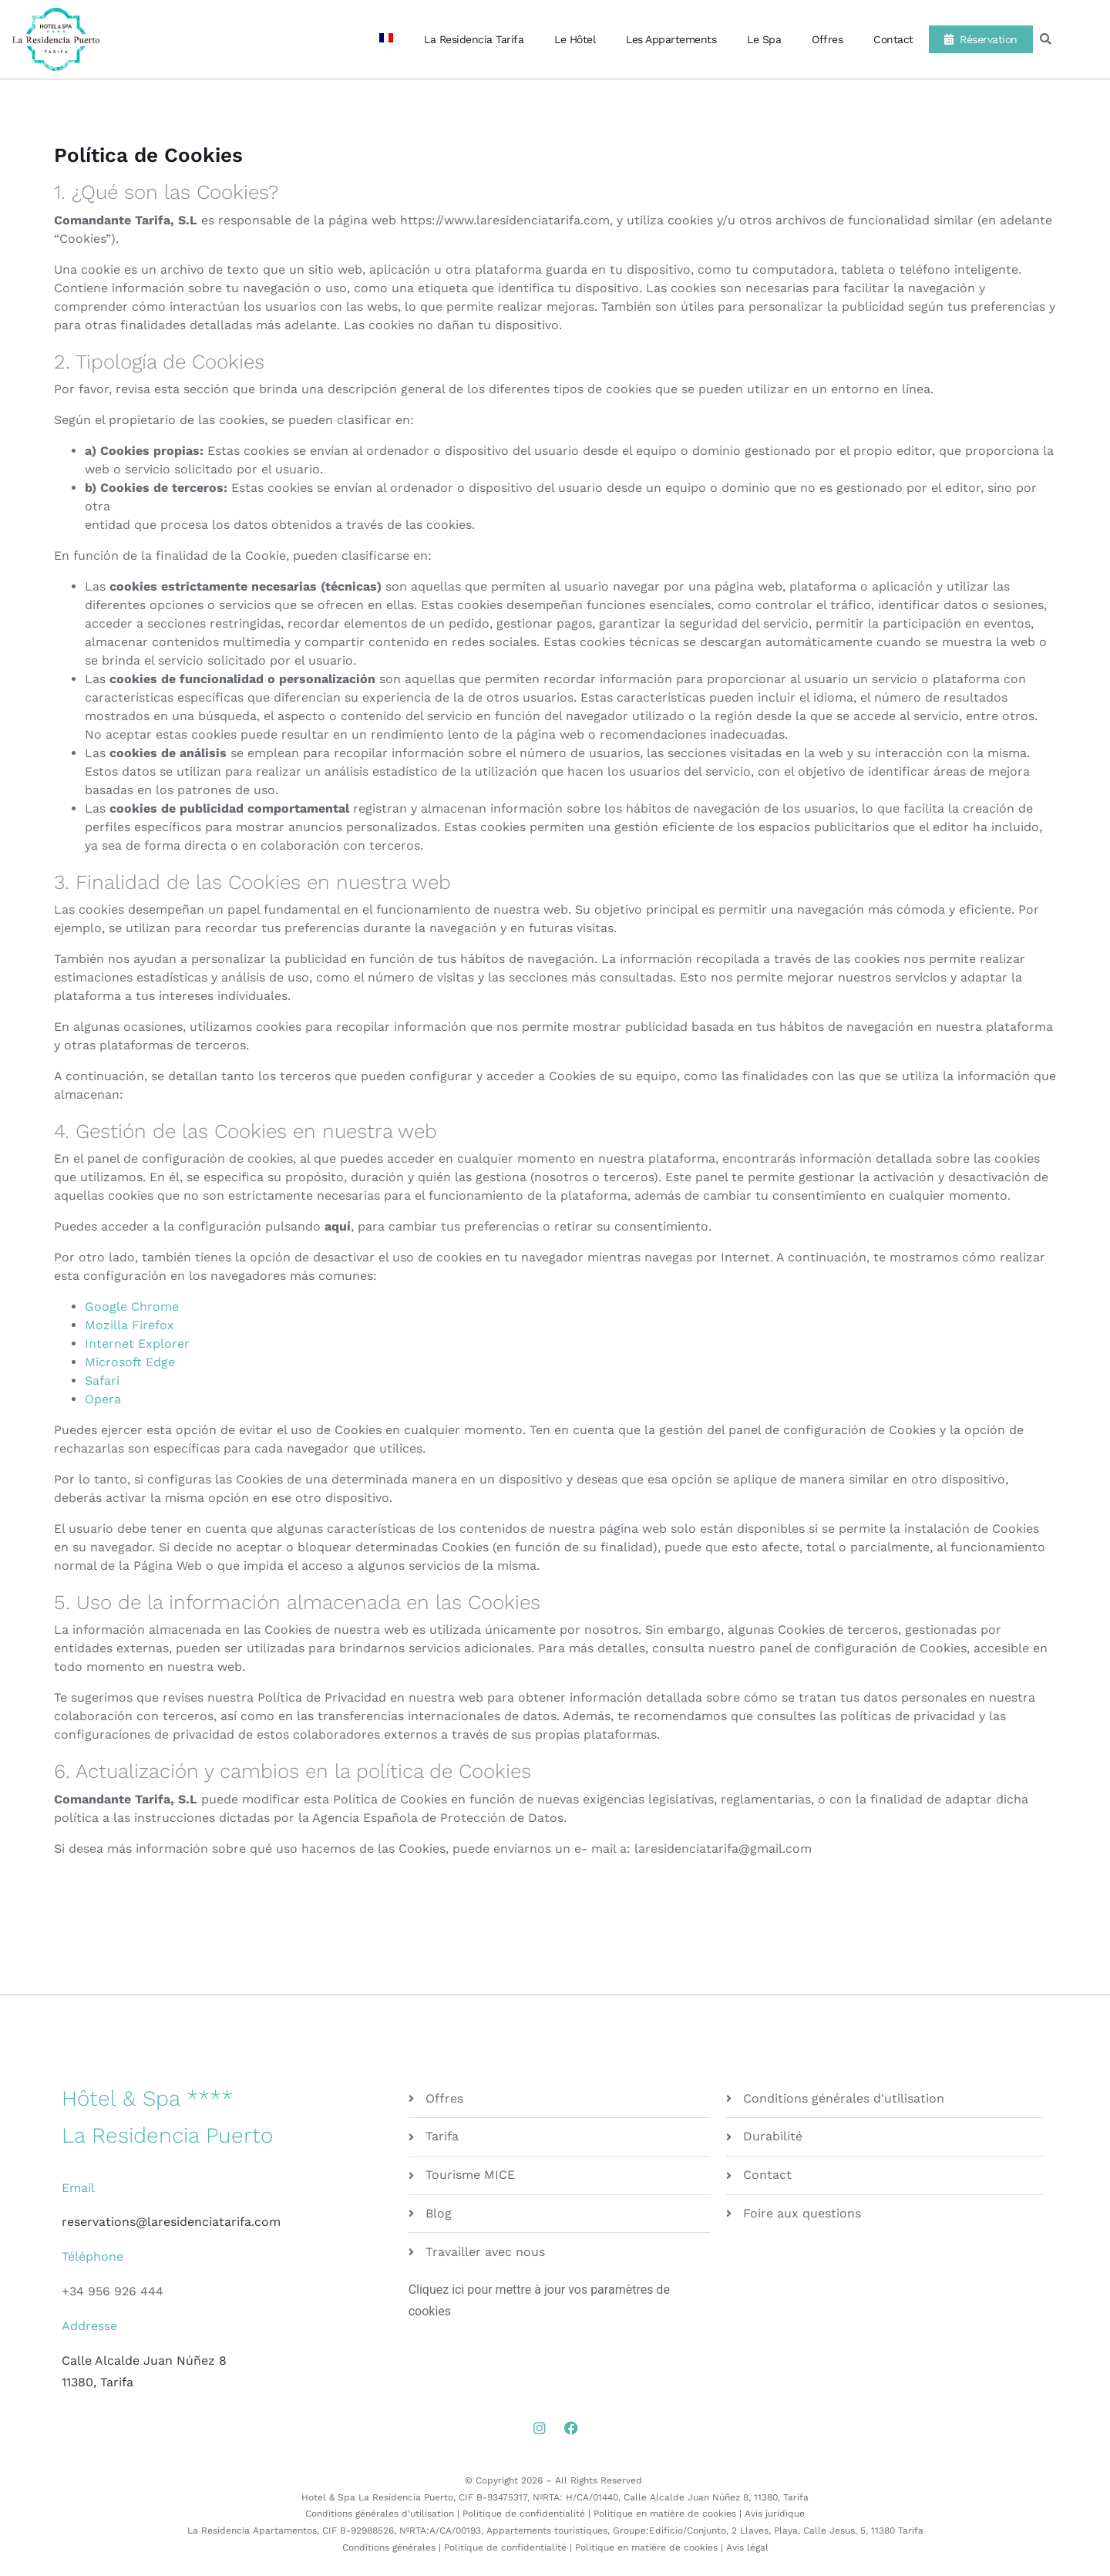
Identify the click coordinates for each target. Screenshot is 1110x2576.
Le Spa (764, 39)
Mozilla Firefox (129, 1325)
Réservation (981, 39)
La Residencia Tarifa (473, 39)
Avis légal (747, 2547)
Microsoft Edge (130, 1362)
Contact (893, 39)
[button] (1045, 39)
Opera (103, 1399)
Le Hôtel (574, 39)
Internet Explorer (137, 1343)
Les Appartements (671, 39)
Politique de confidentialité (523, 2513)
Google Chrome (132, 1306)
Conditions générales (389, 2547)
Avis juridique (775, 2513)
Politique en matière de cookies (665, 2513)
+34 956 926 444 (112, 2291)
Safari (102, 1380)
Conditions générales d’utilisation (379, 2513)
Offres (827, 39)
